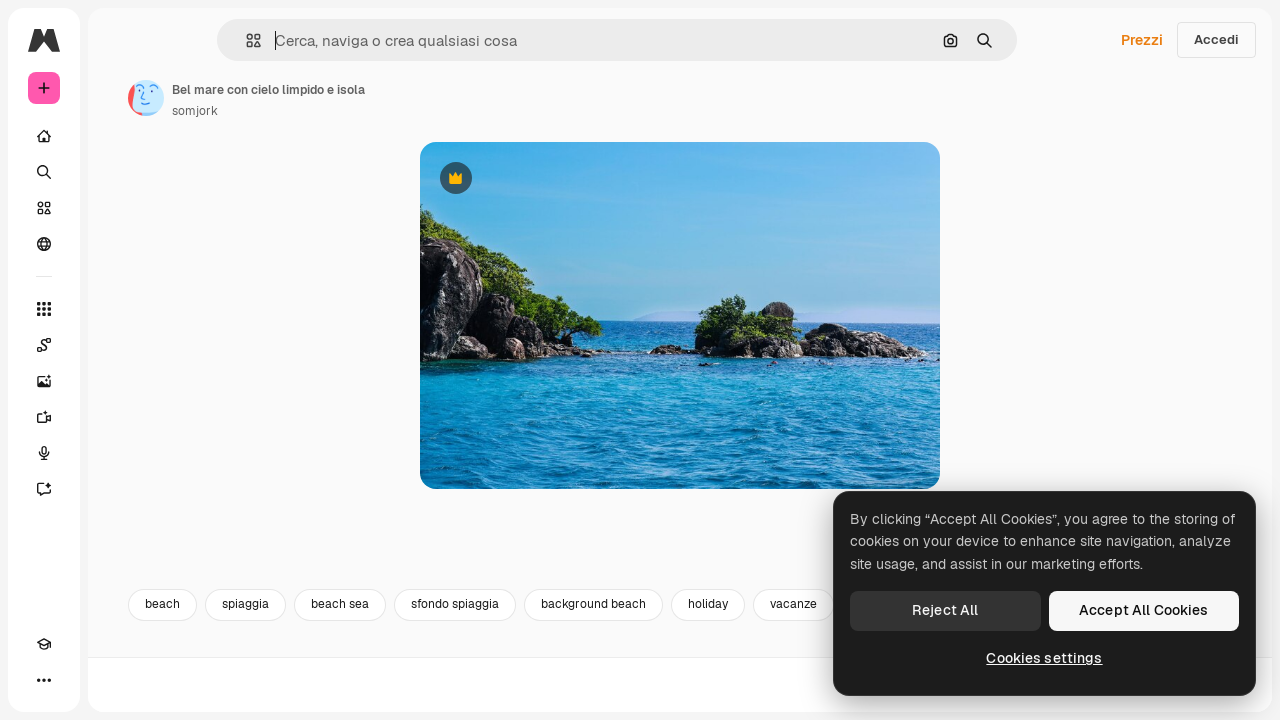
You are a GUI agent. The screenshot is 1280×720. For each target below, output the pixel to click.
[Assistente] (120, 489)
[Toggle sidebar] (196, 40)
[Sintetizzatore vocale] (120, 453)
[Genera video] (120, 417)
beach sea (492, 658)
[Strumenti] (120, 309)
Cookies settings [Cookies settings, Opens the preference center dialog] (1044, 658)
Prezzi (1142, 40)
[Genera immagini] (120, 381)
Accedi (1216, 39)
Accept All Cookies (1144, 610)
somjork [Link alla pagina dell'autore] (347, 111)
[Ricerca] (120, 172)
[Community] (120, 244)
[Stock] (120, 208)
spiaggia (397, 658)
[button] (321, 40)
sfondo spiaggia (607, 658)
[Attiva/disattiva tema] (80, 680)
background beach (745, 658)
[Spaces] (120, 345)
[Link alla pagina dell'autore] (298, 98)
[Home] (120, 136)
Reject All (945, 610)
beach (314, 658)
